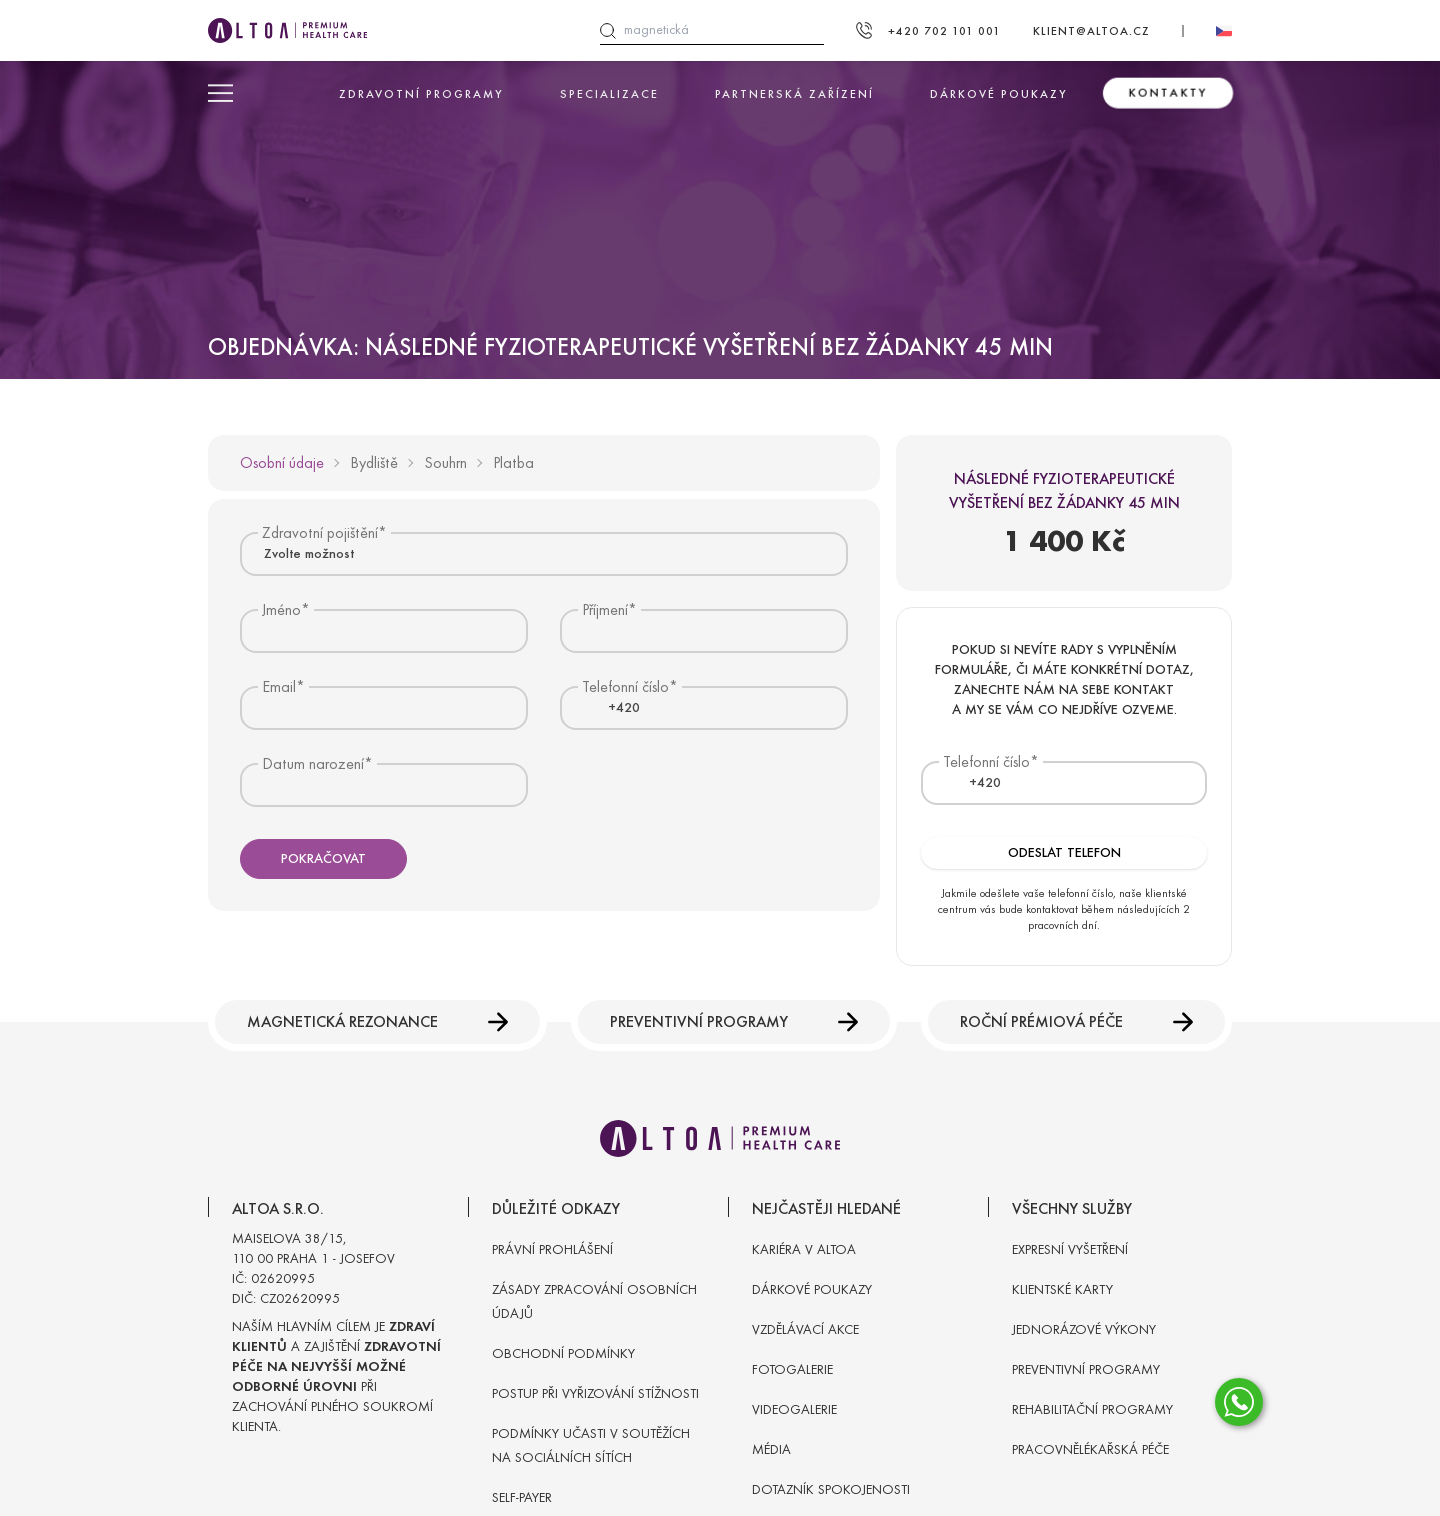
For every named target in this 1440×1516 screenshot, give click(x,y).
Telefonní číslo (986, 761)
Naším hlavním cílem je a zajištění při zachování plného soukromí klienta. (336, 1376)
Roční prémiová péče (1076, 1022)
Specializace (609, 94)
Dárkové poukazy (999, 94)
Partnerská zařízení (794, 94)
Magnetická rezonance (377, 1022)
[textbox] (612, 708)
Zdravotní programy (421, 94)
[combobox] (544, 553)
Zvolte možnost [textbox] (309, 553)
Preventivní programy (734, 1022)
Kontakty (1168, 93)
